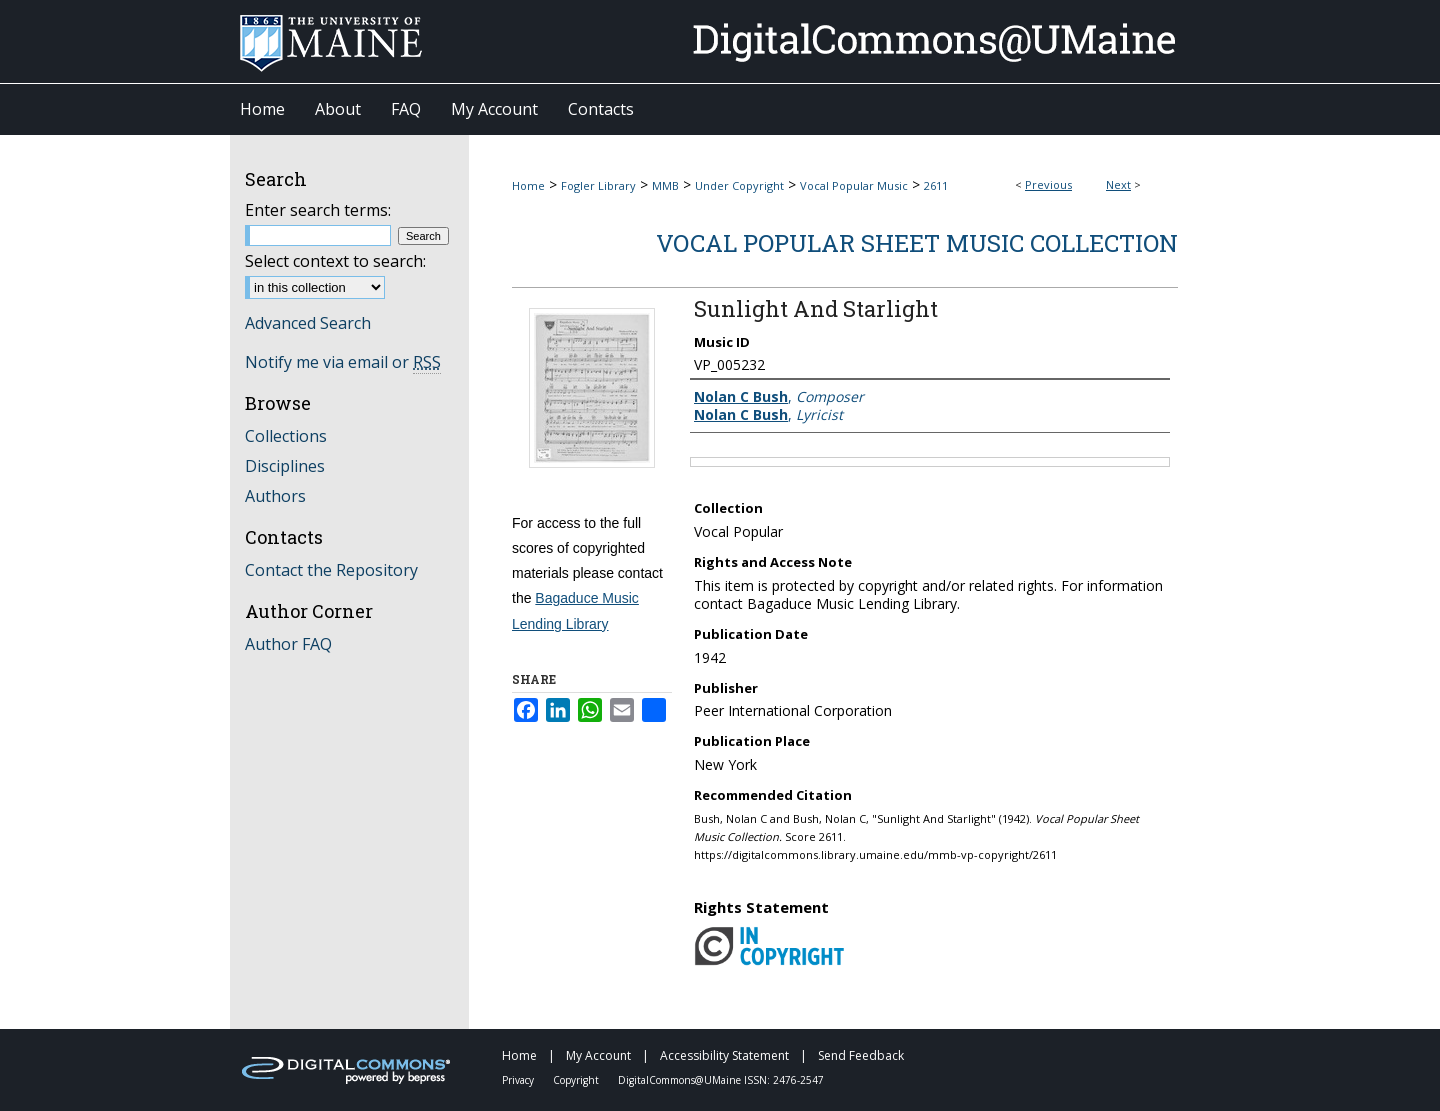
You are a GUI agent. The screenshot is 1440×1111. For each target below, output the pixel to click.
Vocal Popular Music (854, 185)
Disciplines (285, 466)
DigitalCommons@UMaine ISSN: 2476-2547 (721, 1080)
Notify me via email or (343, 362)
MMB (665, 185)
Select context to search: (335, 261)
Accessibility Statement (726, 1055)
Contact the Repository (331, 570)
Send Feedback (861, 1055)
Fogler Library (598, 185)
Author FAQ (288, 644)
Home (528, 185)
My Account (600, 1055)
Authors (275, 496)
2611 (936, 185)
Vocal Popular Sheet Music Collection (917, 243)
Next (1118, 184)
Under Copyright (739, 185)
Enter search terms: (318, 210)
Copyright (577, 1080)
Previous (1048, 184)
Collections (286, 436)
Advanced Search (308, 323)
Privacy (519, 1080)
